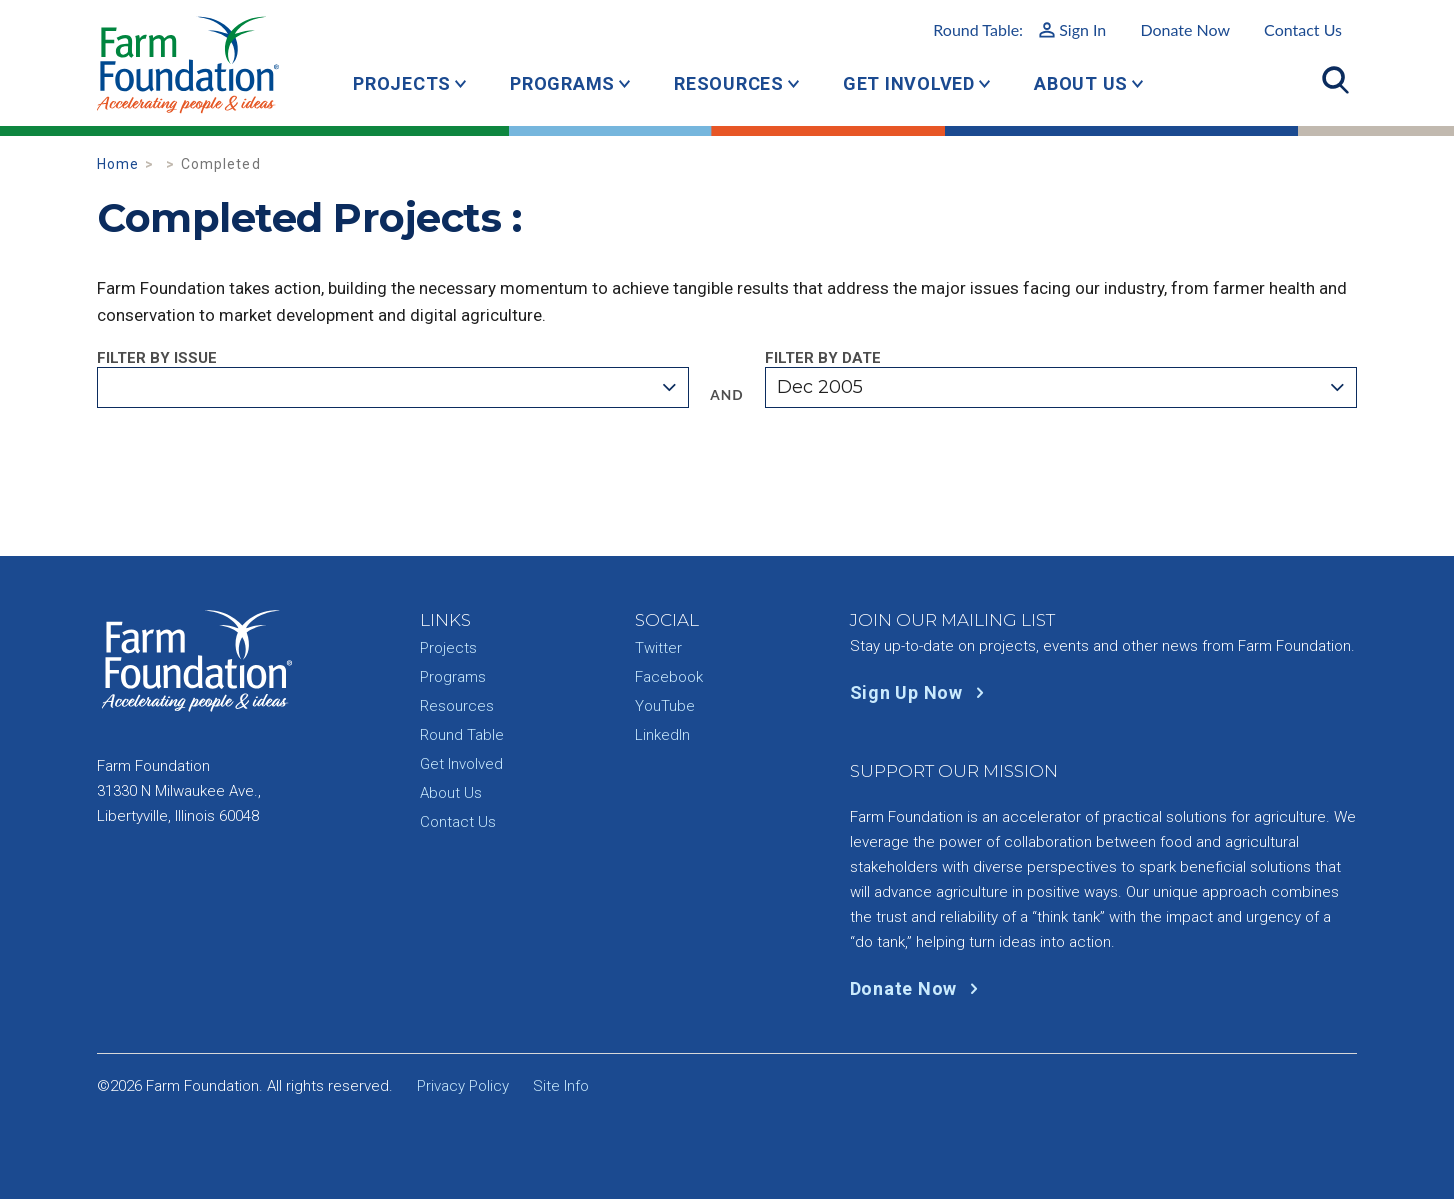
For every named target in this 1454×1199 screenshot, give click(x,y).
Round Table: (1019, 29)
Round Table (462, 735)
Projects (402, 83)
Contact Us (1303, 29)
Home (118, 164)
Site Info (561, 1086)
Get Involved (909, 83)
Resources (729, 83)
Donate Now (1185, 29)
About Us (1081, 83)
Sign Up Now (921, 692)
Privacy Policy (463, 1086)
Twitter (658, 648)
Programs (562, 83)
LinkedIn (662, 735)
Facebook (669, 677)
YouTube (665, 706)
